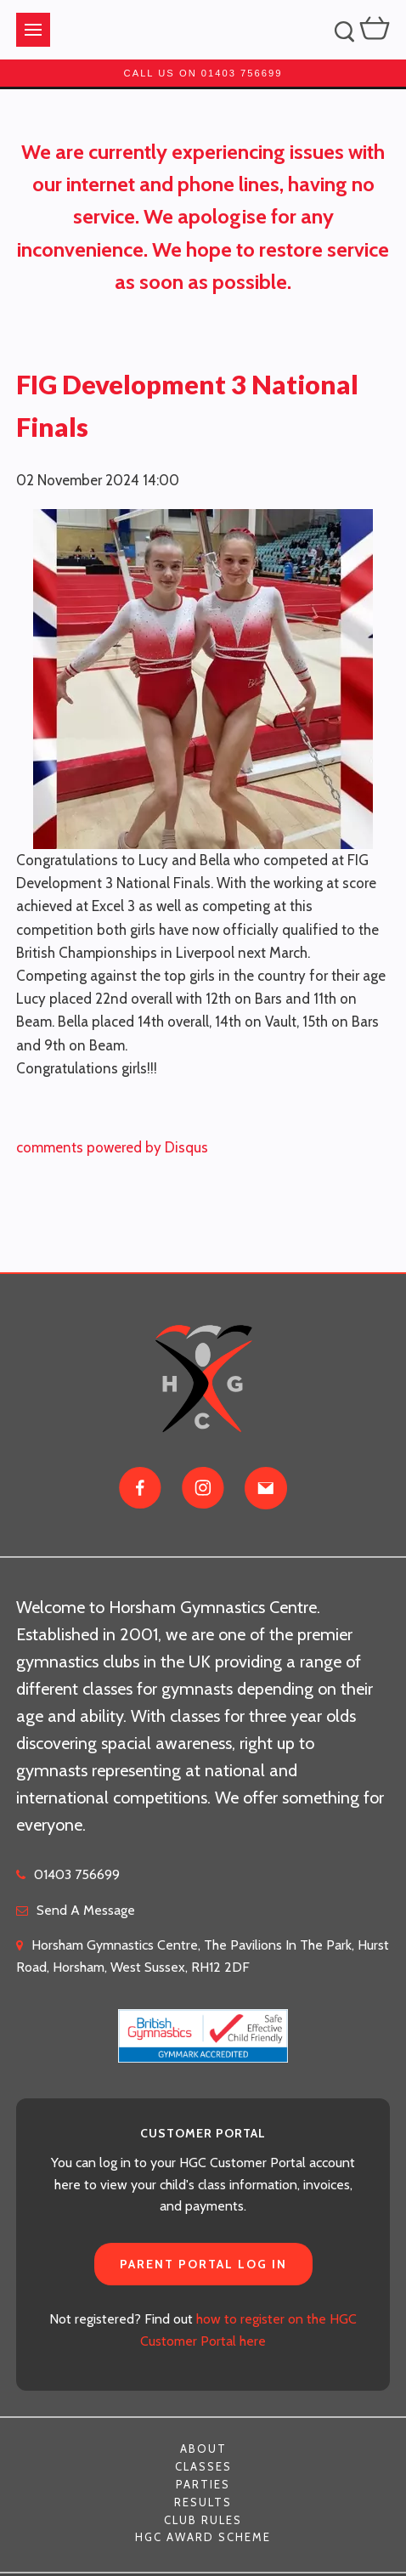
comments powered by (112, 1147)
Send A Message (86, 1910)
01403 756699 (77, 1874)
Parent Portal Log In (203, 2264)
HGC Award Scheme (203, 2537)
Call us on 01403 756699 (203, 73)
